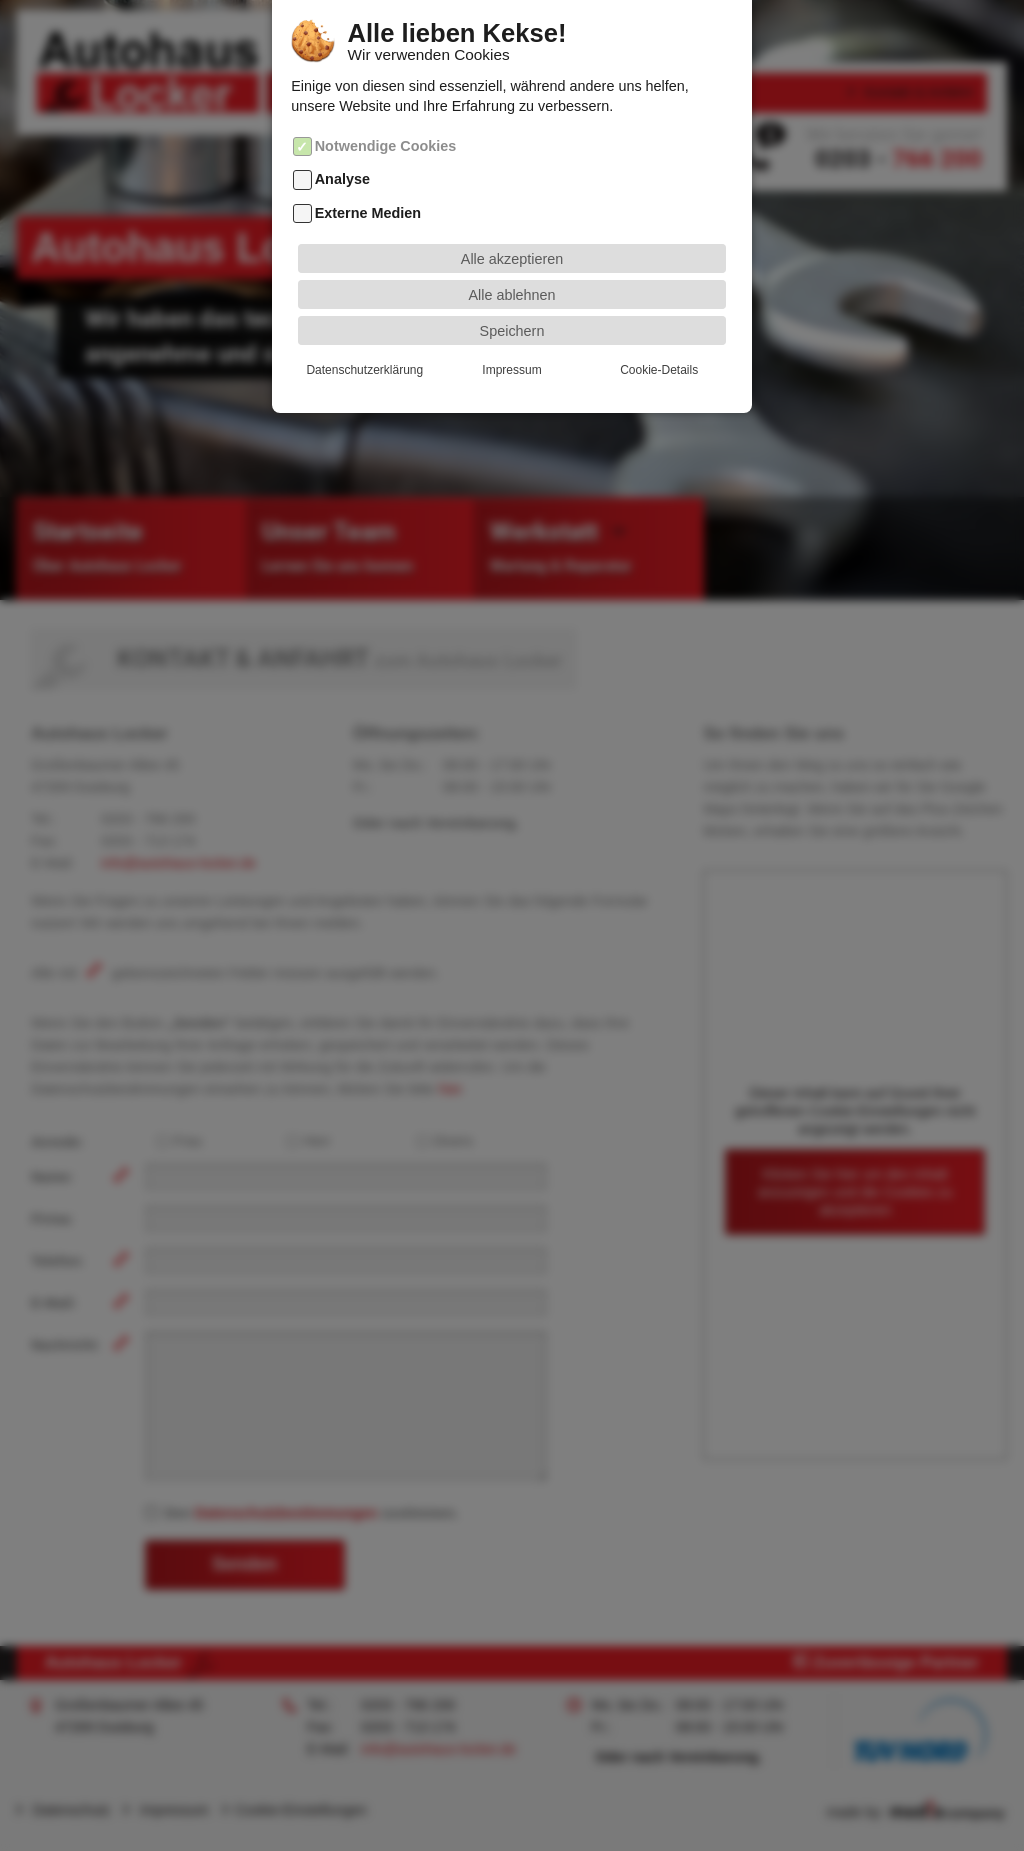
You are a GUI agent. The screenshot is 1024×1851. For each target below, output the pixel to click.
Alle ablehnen (511, 265)
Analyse (342, 150)
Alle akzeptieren (512, 229)
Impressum (511, 340)
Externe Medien (368, 183)
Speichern (512, 301)
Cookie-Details (659, 340)
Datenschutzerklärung (364, 340)
